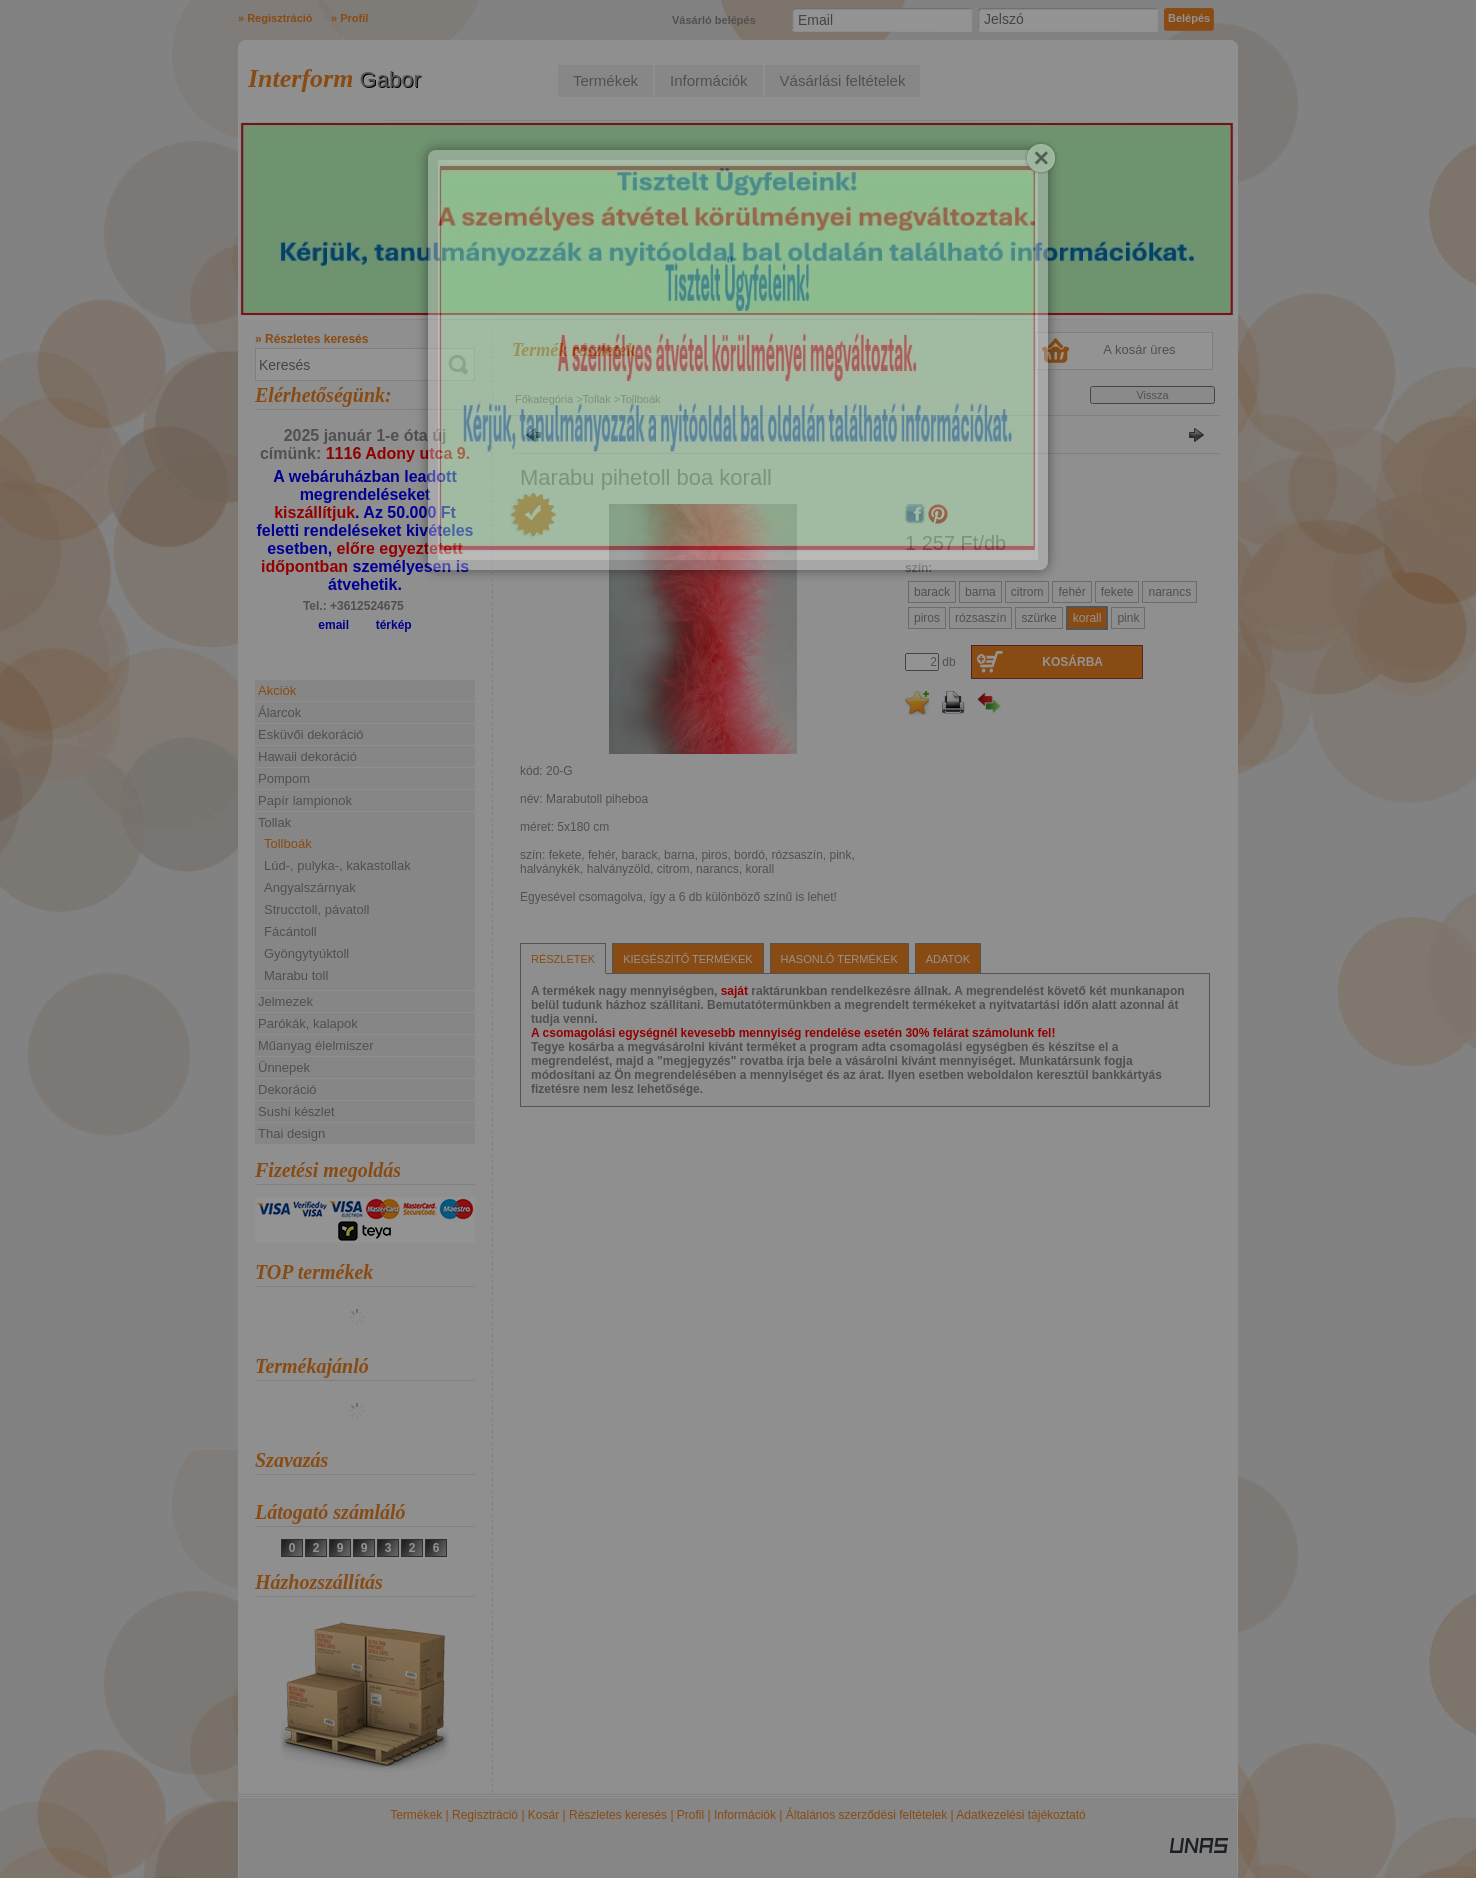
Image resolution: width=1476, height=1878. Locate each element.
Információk (745, 1815)
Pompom (284, 778)
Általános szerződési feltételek (866, 1815)
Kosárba (1072, 662)
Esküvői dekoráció (311, 734)
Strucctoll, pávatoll (317, 909)
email (333, 625)
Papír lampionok (305, 800)
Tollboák (288, 843)
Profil (690, 1815)
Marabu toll (296, 975)
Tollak (597, 399)
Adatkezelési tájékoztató (1020, 1815)
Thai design (291, 1133)
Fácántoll (290, 931)
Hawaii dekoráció (307, 756)
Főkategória (544, 399)
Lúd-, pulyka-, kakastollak (337, 865)
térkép (394, 625)
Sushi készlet (296, 1111)
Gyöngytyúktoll (306, 953)
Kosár (543, 1815)
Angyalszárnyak (310, 887)
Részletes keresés (618, 1815)
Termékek (416, 1815)
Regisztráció (485, 1815)
